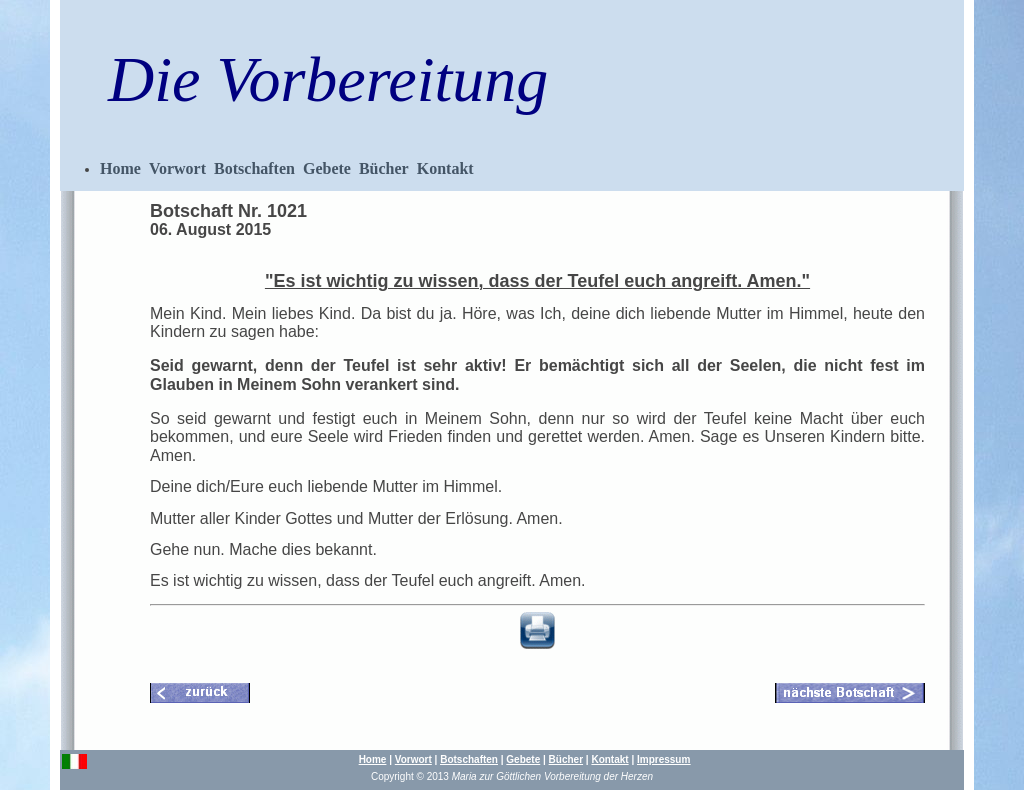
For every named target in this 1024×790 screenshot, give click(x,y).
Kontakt (445, 168)
